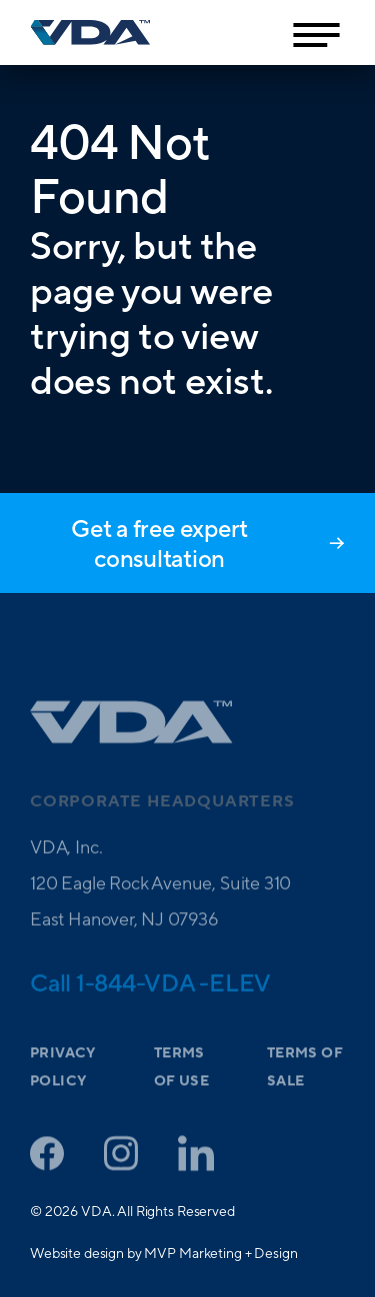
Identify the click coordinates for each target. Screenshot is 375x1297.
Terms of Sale (305, 1081)
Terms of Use (181, 1081)
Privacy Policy (63, 1081)
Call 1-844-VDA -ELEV (150, 996)
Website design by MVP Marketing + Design (163, 1253)
